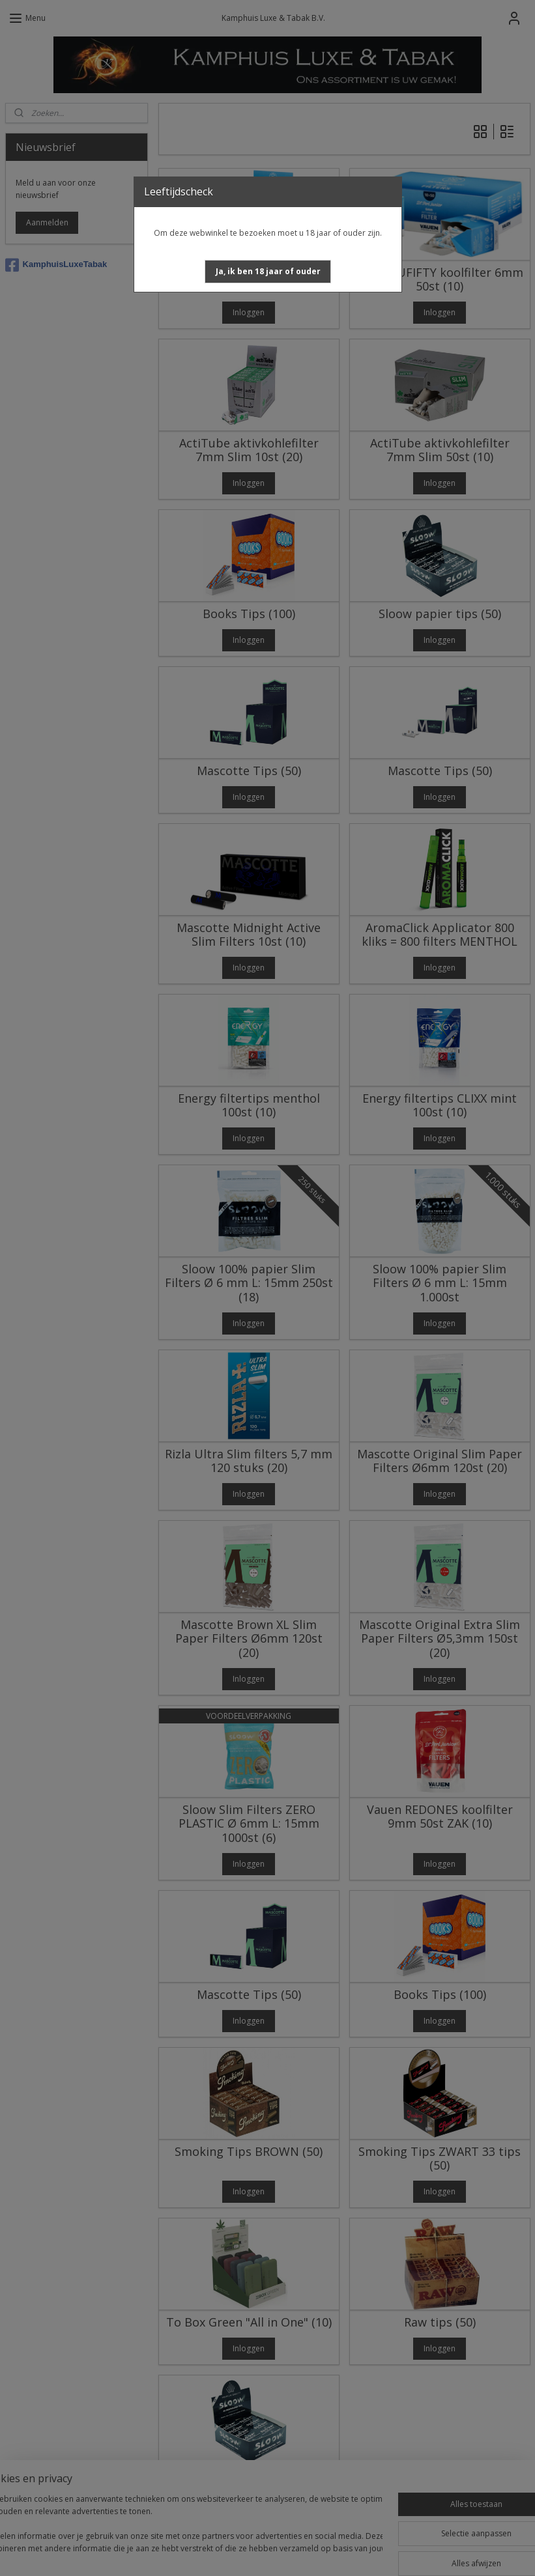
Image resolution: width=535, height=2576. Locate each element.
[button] (268, 271)
